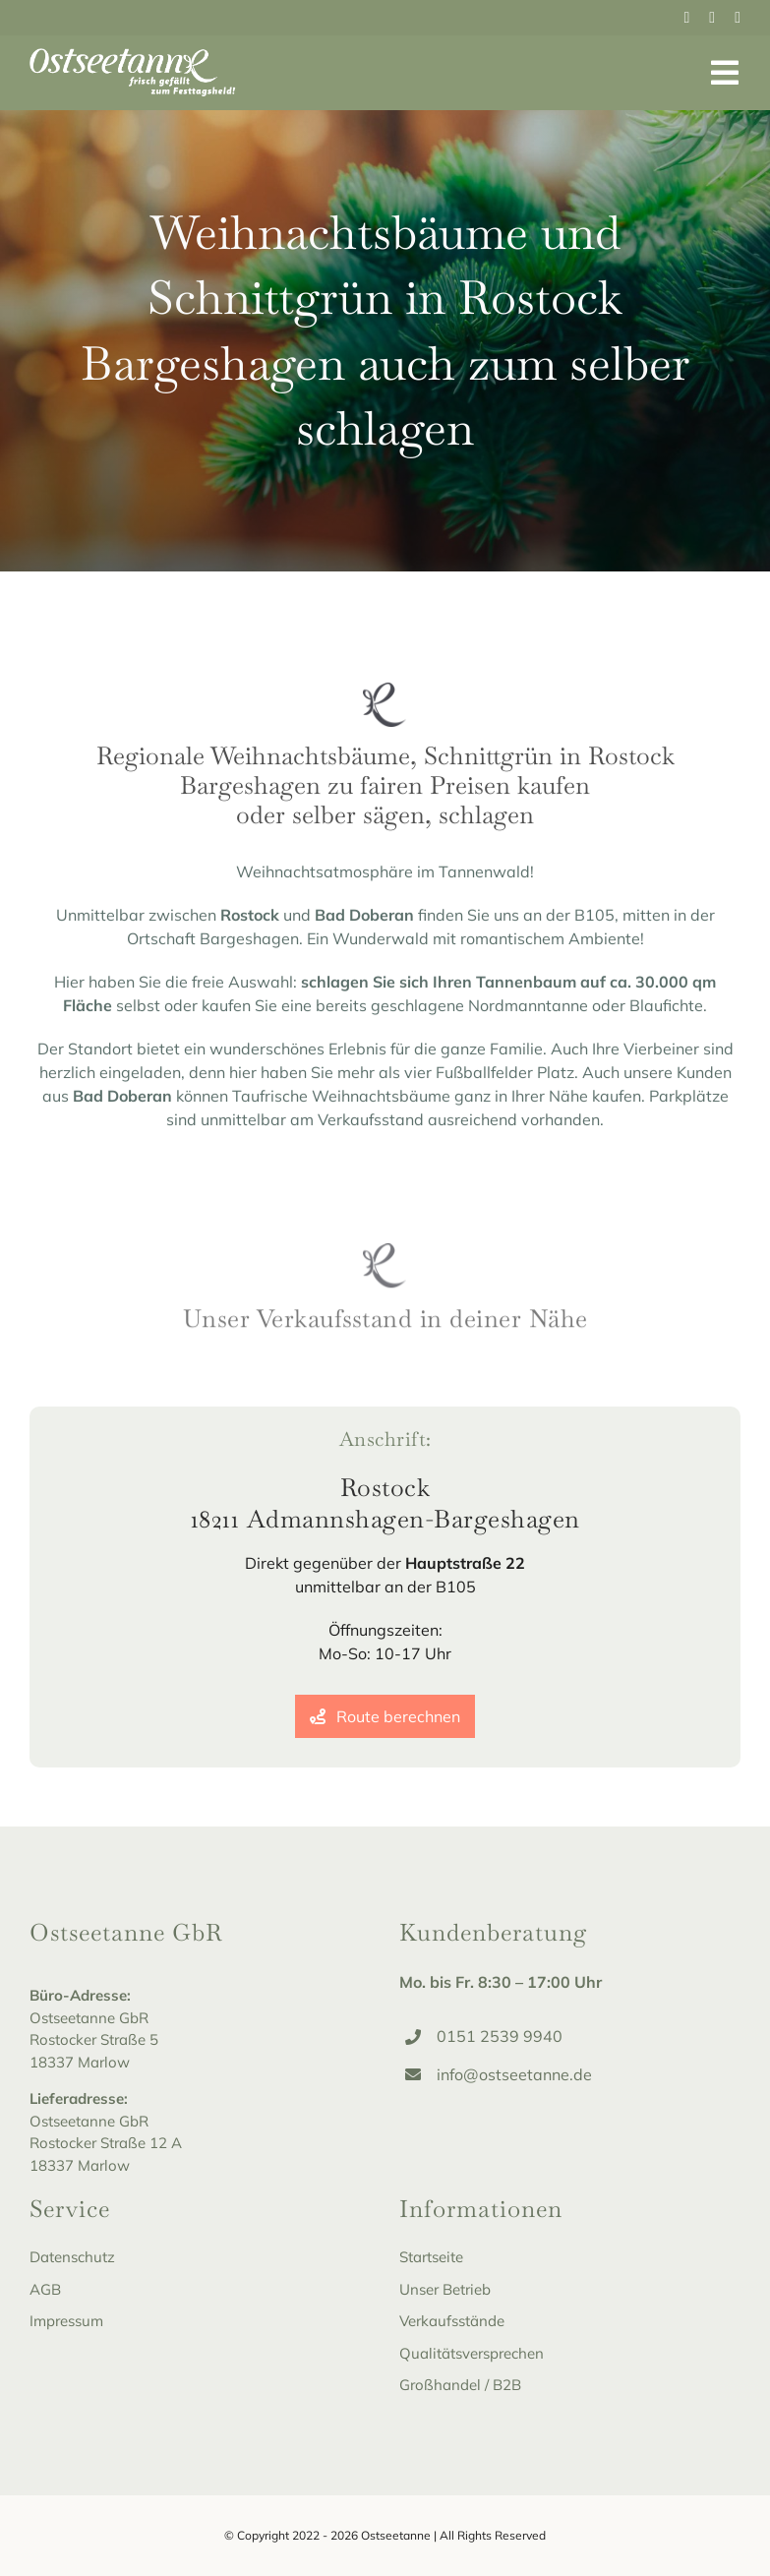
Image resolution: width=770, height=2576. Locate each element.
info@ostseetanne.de (514, 2074)
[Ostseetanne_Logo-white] (133, 56)
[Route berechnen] (385, 1716)
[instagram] (712, 18)
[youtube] (737, 18)
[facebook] (687, 18)
